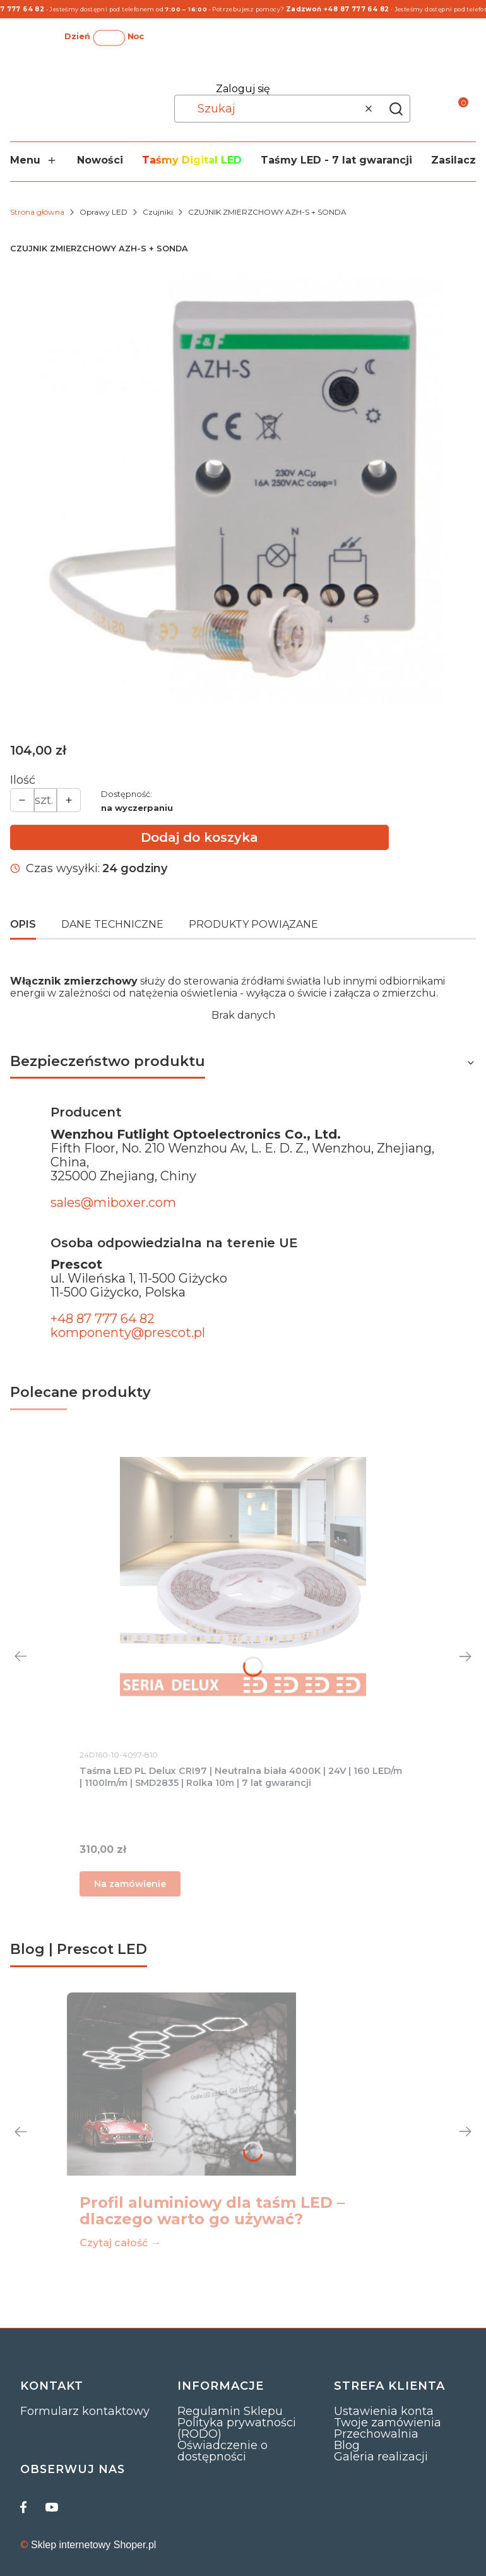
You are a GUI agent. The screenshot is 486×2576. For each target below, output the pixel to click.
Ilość (22, 780)
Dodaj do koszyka (199, 837)
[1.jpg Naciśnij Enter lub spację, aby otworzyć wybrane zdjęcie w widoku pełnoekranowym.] (243, 487)
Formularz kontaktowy (85, 2411)
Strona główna (37, 212)
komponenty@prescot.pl (127, 1332)
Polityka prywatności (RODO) (236, 2428)
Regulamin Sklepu (230, 2411)
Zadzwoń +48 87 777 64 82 (341, 9)
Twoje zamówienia (387, 2422)
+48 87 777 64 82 (102, 1319)
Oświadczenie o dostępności (222, 2451)
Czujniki (158, 212)
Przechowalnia (376, 2434)
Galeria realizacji (381, 2457)
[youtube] (51, 2507)
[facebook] (26, 2507)
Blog (347, 2445)
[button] (395, 108)
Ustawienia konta (384, 2411)
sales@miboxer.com (113, 1202)
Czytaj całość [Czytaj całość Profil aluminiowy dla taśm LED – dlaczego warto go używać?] (114, 2243)
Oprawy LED (103, 212)
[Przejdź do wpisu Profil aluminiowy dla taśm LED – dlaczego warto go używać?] (181, 2084)
